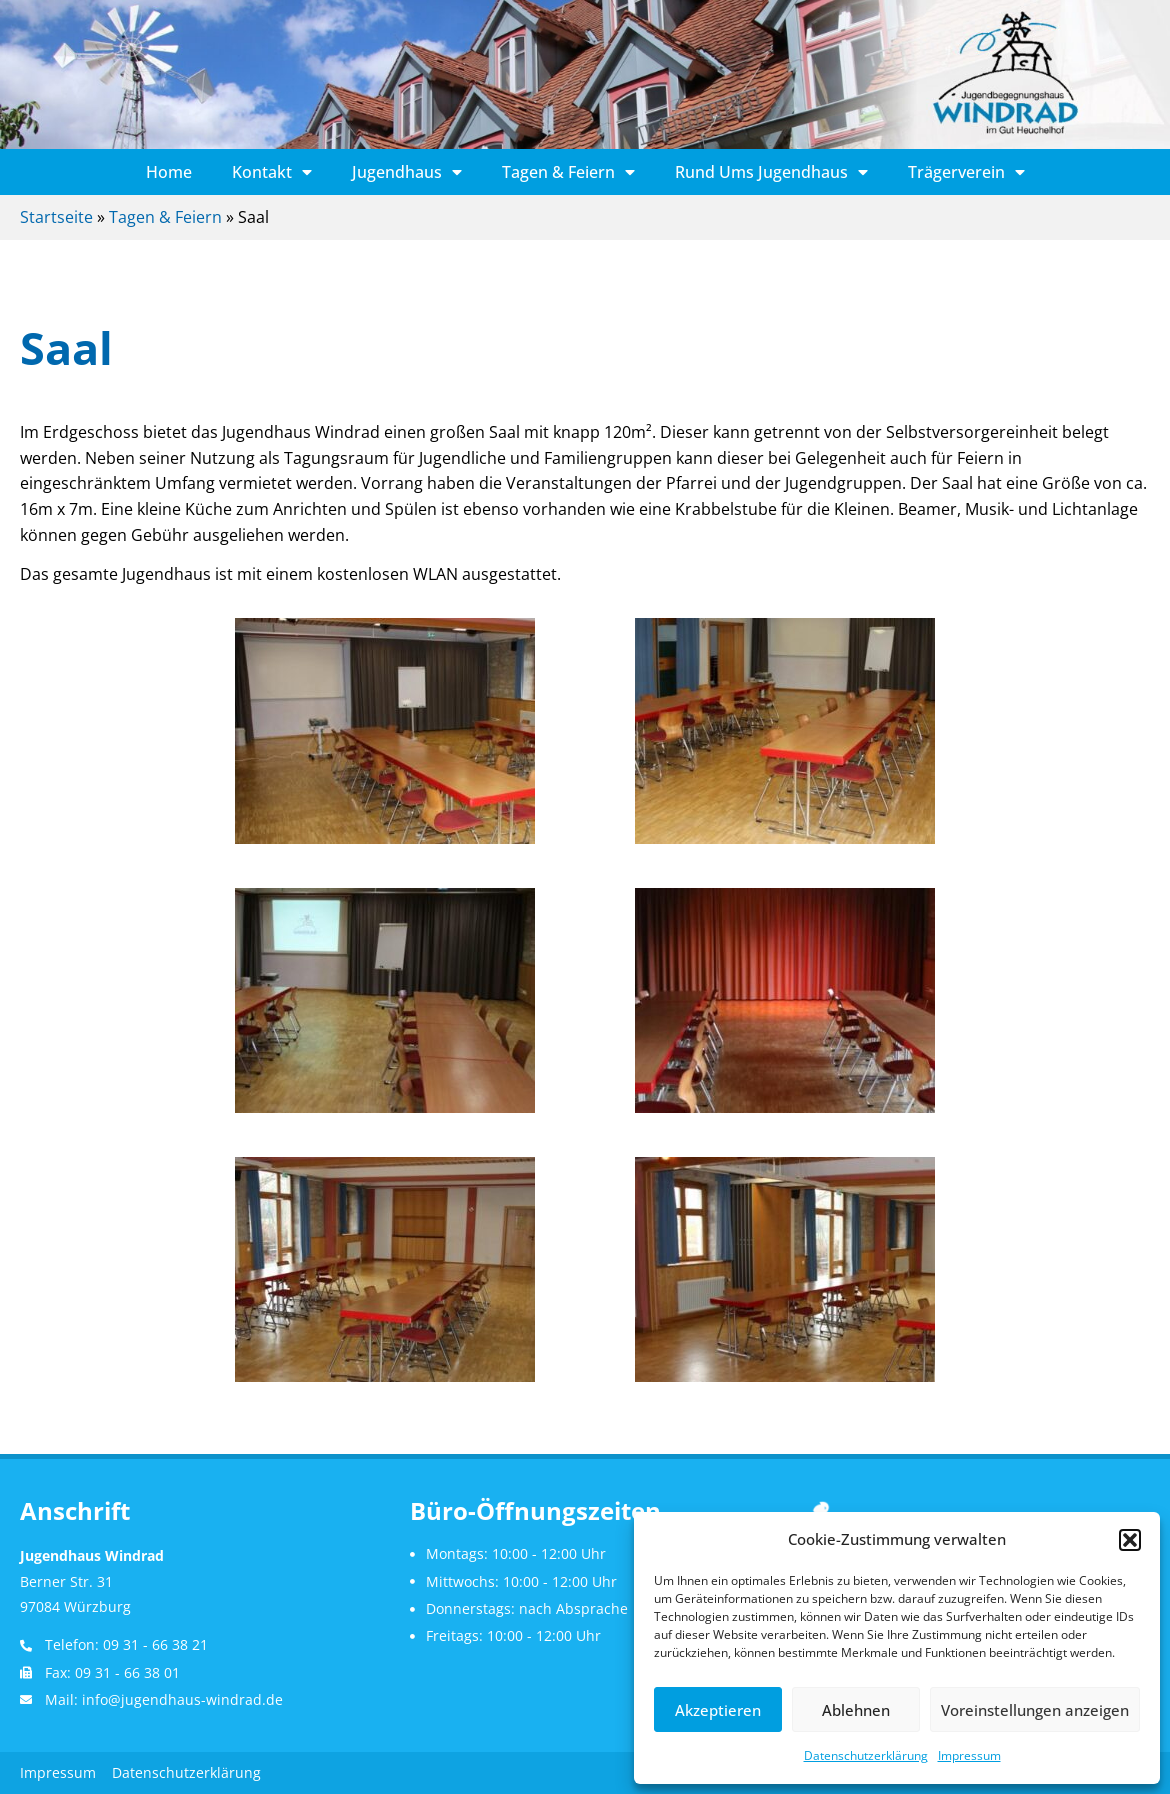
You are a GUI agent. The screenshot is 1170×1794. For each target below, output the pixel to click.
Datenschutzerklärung (866, 1755)
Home (169, 172)
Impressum (969, 1755)
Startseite (56, 217)
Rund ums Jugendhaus (771, 172)
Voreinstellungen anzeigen (1035, 1710)
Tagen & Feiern (568, 172)
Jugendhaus (407, 172)
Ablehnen (856, 1710)
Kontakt (272, 172)
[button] (1130, 1540)
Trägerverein (966, 172)
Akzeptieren (718, 1710)
